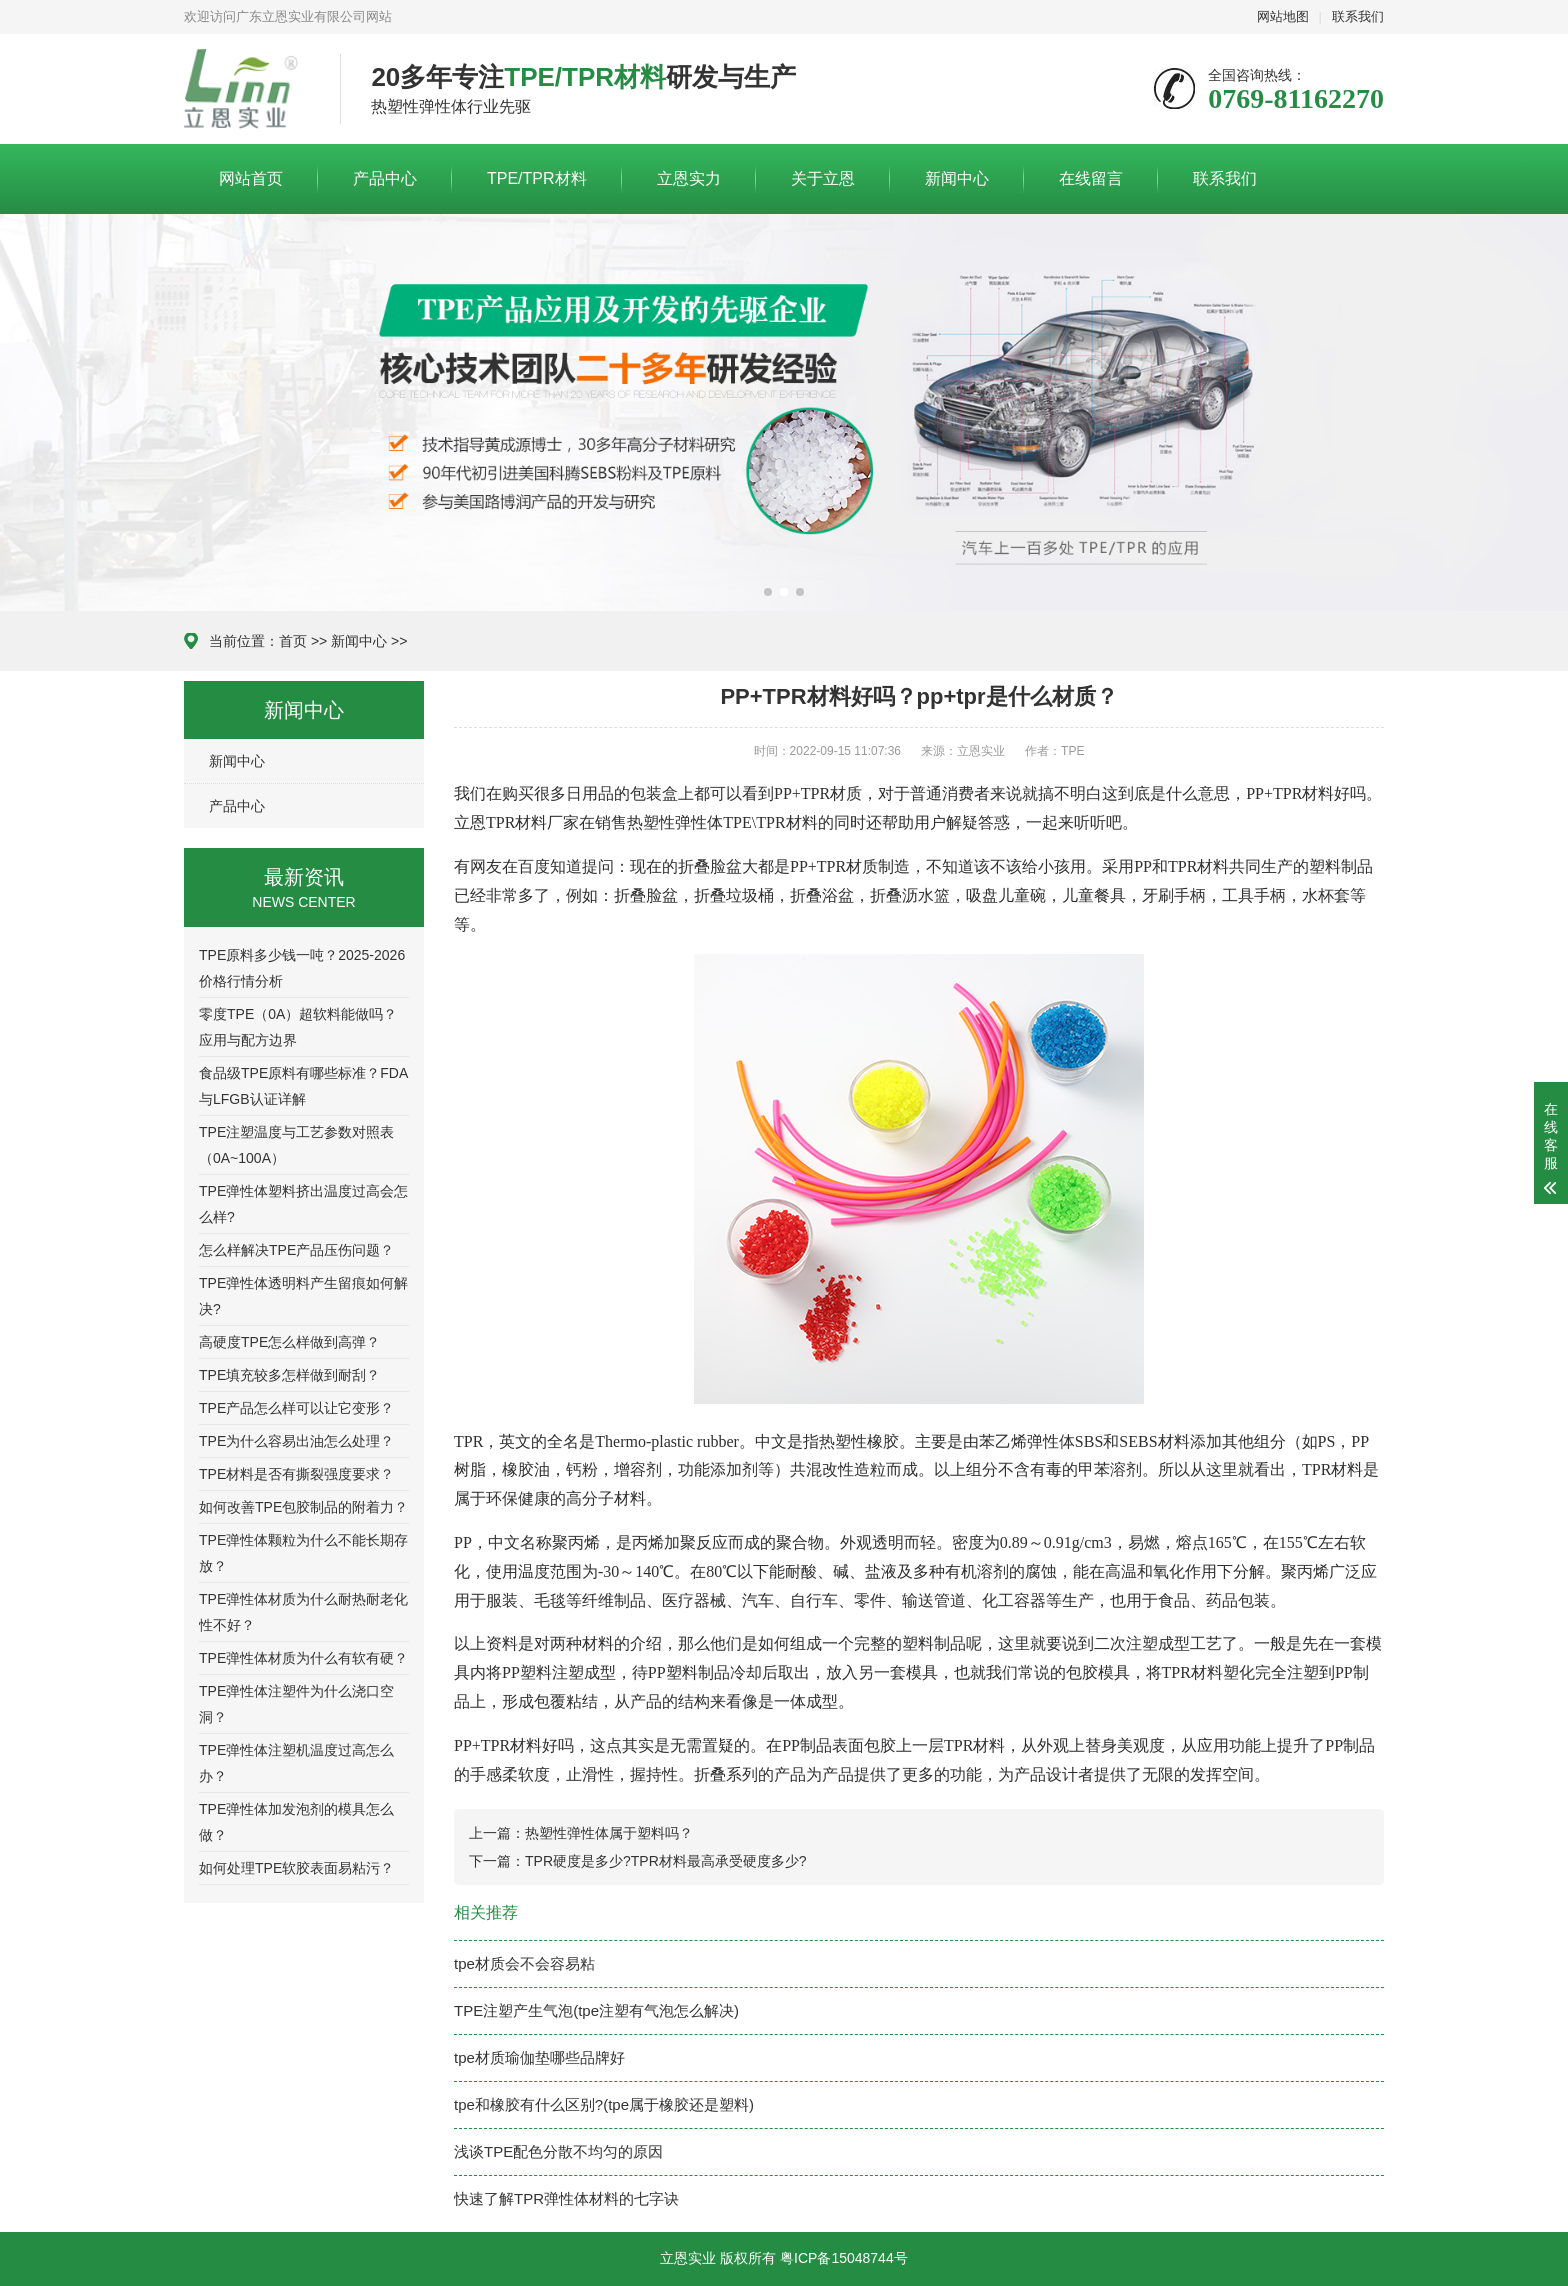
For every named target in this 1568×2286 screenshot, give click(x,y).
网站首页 (251, 178)
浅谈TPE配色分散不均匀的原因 (558, 2151)
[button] (768, 592)
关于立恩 (823, 178)
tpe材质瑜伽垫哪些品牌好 (539, 2057)
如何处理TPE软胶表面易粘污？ (296, 1868)
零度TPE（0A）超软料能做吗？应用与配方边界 (298, 1027)
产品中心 (385, 178)
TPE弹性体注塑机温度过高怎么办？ (296, 1763)
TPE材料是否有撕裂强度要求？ (296, 1474)
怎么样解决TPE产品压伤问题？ (296, 1250)
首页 (293, 641)
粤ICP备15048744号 (844, 2258)
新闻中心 (957, 178)
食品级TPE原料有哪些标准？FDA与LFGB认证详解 (303, 1086)
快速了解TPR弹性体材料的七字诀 (566, 2198)
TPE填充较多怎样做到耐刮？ (289, 1375)
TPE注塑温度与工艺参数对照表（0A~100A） (296, 1145)
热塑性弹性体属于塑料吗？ (609, 1833)
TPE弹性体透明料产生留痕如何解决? (303, 1296)
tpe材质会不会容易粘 (524, 1963)
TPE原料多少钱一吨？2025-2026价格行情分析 (302, 968)
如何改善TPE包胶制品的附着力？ (303, 1507)
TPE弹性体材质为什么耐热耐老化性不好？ (303, 1612)
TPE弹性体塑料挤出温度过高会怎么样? (303, 1204)
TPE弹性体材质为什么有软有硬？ (303, 1658)
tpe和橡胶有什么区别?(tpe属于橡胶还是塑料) (604, 2104)
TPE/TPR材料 (537, 178)
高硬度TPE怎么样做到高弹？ (289, 1342)
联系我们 (1358, 16)
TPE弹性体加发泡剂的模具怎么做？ (296, 1822)
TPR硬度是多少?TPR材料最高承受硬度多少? (666, 1861)
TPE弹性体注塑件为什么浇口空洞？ (296, 1704)
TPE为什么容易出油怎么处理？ (296, 1441)
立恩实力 (689, 178)
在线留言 (1091, 178)
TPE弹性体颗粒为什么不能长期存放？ (303, 1553)
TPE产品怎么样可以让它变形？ (296, 1408)
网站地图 (1283, 16)
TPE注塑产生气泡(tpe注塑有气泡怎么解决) (596, 2010)
